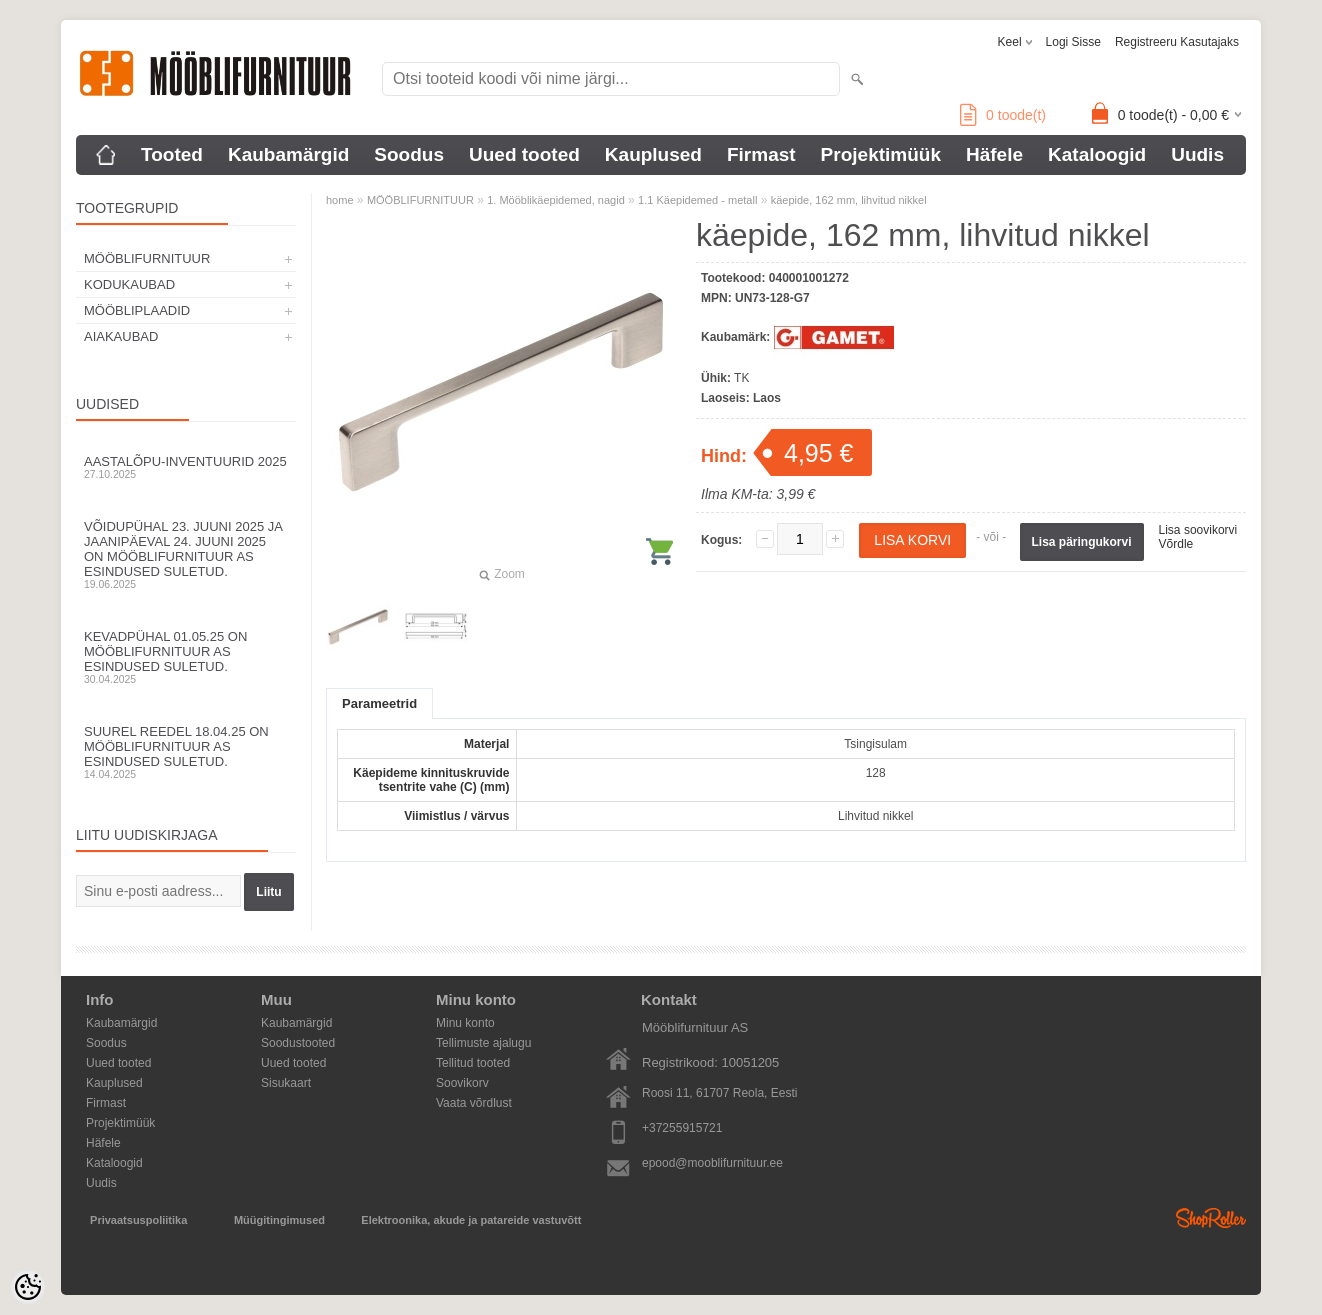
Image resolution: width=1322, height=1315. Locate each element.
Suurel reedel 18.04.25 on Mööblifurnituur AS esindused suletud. (186, 752)
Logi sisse (1073, 42)
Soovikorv (462, 1083)
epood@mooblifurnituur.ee (712, 1163)
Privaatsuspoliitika (138, 1220)
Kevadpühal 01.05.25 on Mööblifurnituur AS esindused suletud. (186, 657)
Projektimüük (881, 154)
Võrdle (1176, 544)
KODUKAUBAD (129, 284)
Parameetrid (379, 703)
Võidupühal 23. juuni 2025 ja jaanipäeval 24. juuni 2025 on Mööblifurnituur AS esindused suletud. (186, 554)
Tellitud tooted (473, 1063)
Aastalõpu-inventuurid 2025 (186, 467)
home (340, 200)
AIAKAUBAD (121, 336)
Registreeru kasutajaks (1177, 42)
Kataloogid (1097, 154)
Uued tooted (524, 154)
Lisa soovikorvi (1198, 530)
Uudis (1197, 154)
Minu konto (465, 1023)
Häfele (994, 154)
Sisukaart (286, 1083)
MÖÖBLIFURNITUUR (147, 258)
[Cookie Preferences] (28, 1287)
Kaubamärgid (288, 154)
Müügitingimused (279, 1220)
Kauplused (653, 154)
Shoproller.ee (1211, 1218)
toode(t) (1003, 115)
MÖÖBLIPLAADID (137, 310)
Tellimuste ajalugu (483, 1043)
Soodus (409, 154)
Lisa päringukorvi (1082, 542)
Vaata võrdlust (474, 1103)
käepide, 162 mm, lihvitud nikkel (849, 200)
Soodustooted (298, 1043)
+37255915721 (682, 1128)
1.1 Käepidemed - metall (697, 200)
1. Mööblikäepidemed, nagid (556, 200)
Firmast (761, 154)
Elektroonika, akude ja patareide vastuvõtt (471, 1220)
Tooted (172, 154)
